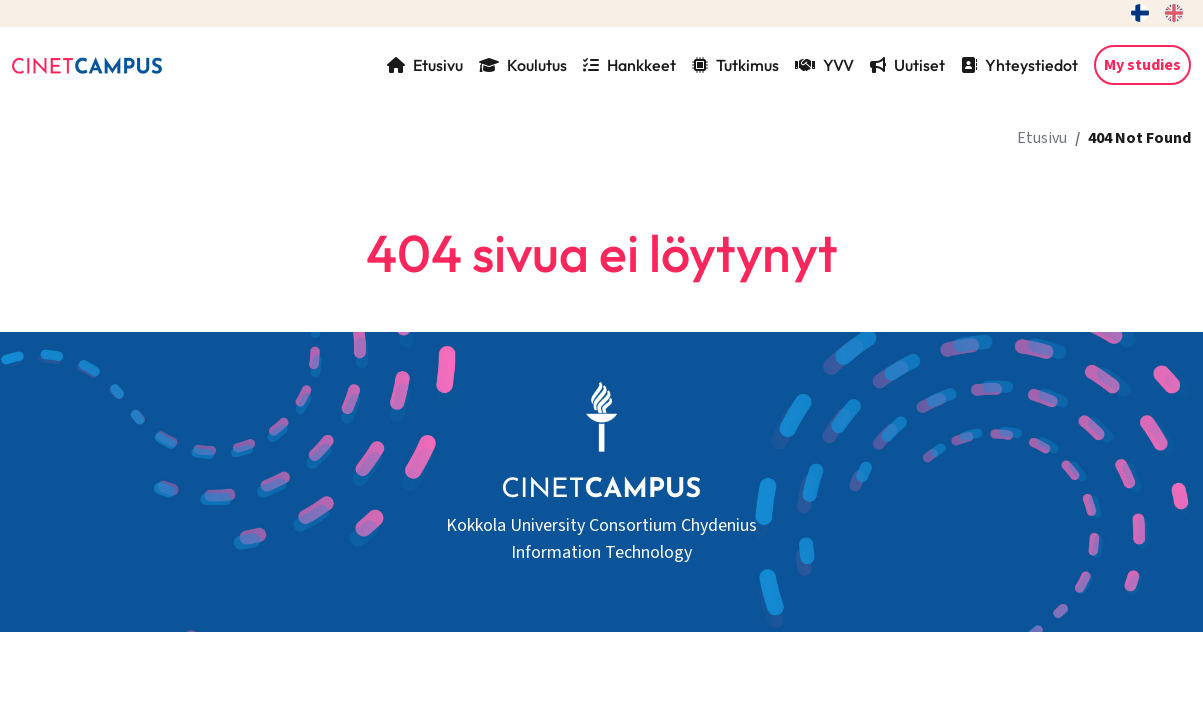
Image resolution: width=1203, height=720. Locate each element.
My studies (1142, 65)
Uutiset (907, 65)
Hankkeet (629, 65)
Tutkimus (735, 65)
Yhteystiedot (1019, 65)
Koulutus (523, 65)
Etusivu (425, 65)
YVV (824, 65)
